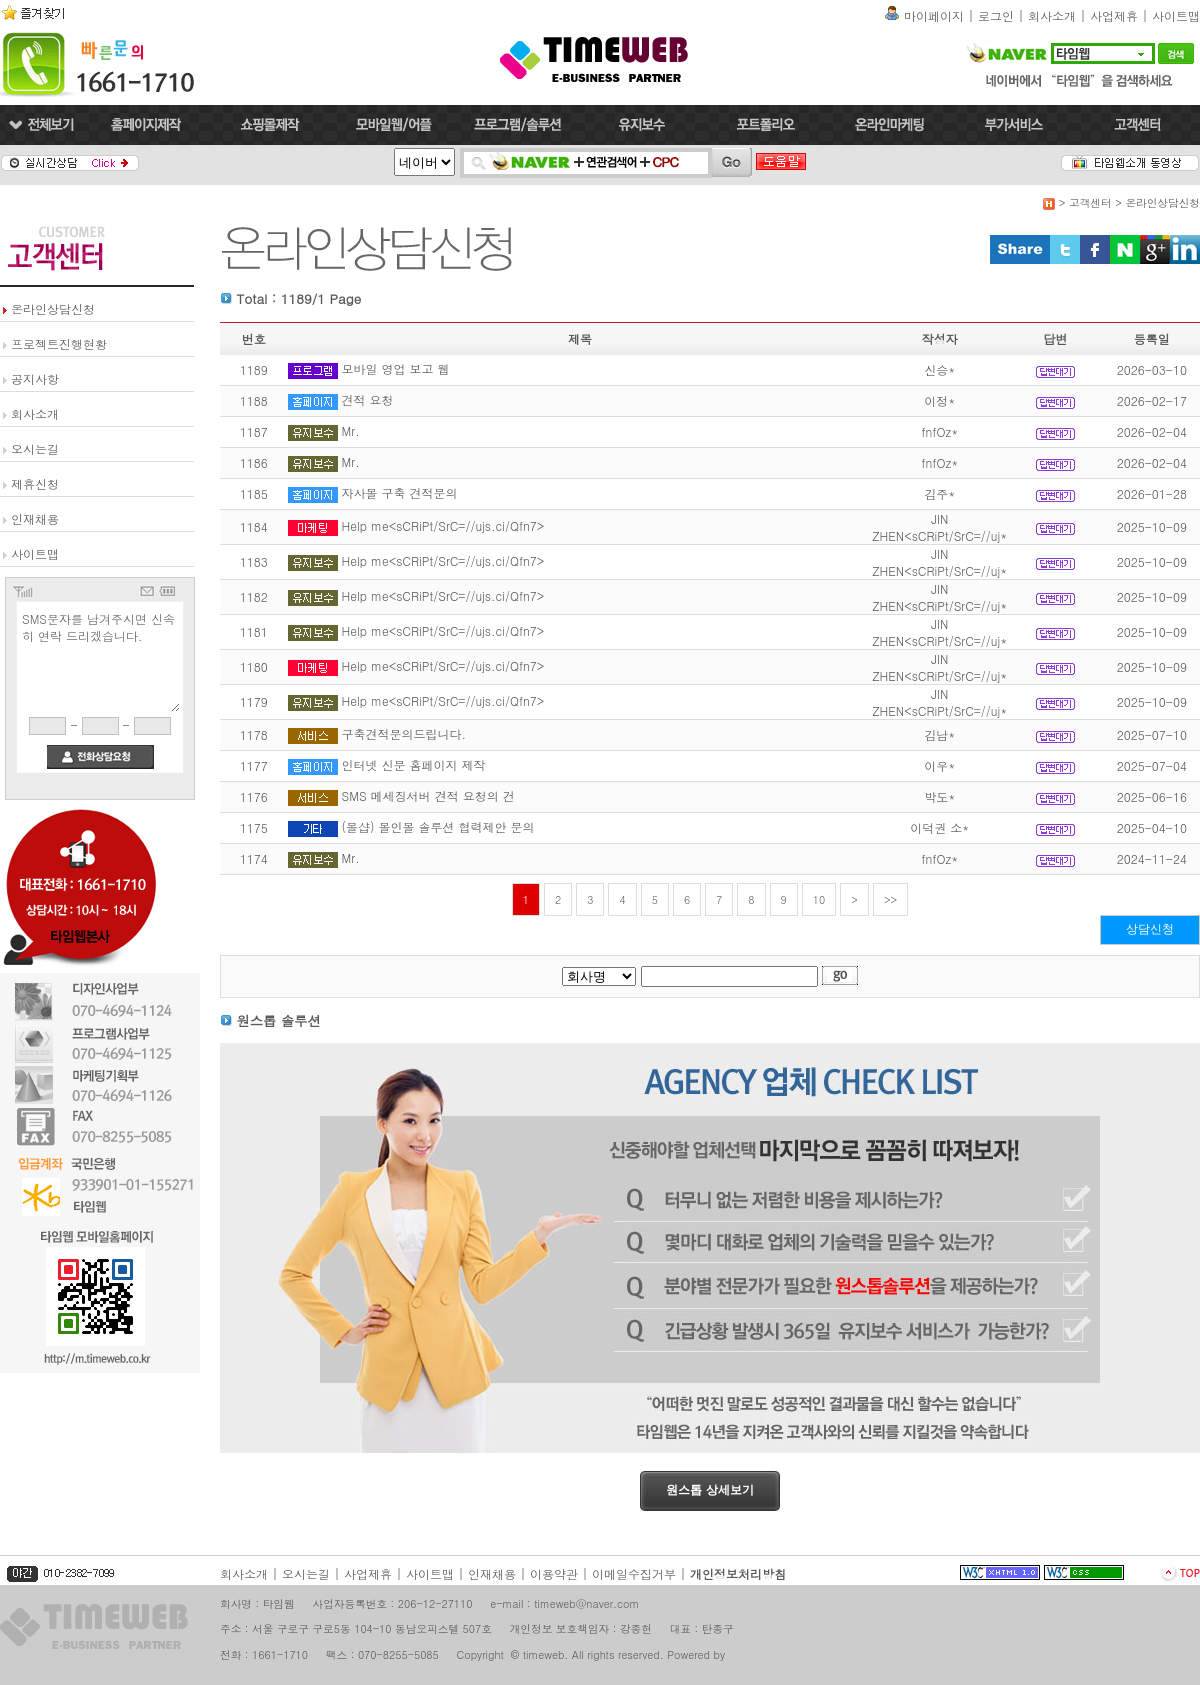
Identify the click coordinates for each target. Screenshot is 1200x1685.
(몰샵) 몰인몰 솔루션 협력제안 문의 (438, 826)
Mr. (351, 430)
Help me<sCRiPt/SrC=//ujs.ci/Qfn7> (443, 525)
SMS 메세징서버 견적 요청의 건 (428, 795)
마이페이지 (934, 15)
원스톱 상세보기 (709, 1490)
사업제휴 (1114, 15)
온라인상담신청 (53, 308)
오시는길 (35, 448)
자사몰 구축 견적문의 (400, 492)
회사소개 (1052, 15)
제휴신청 (35, 483)
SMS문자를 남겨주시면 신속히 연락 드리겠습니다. (100, 660)
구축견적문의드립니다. (404, 733)
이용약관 (554, 1573)
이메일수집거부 (634, 1573)
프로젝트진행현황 (59, 343)
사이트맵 (1176, 15)
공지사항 (35, 378)
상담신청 (1150, 929)
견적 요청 (368, 399)
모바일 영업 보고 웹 (396, 368)
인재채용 (35, 518)
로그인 (996, 15)
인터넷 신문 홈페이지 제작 (414, 764)
